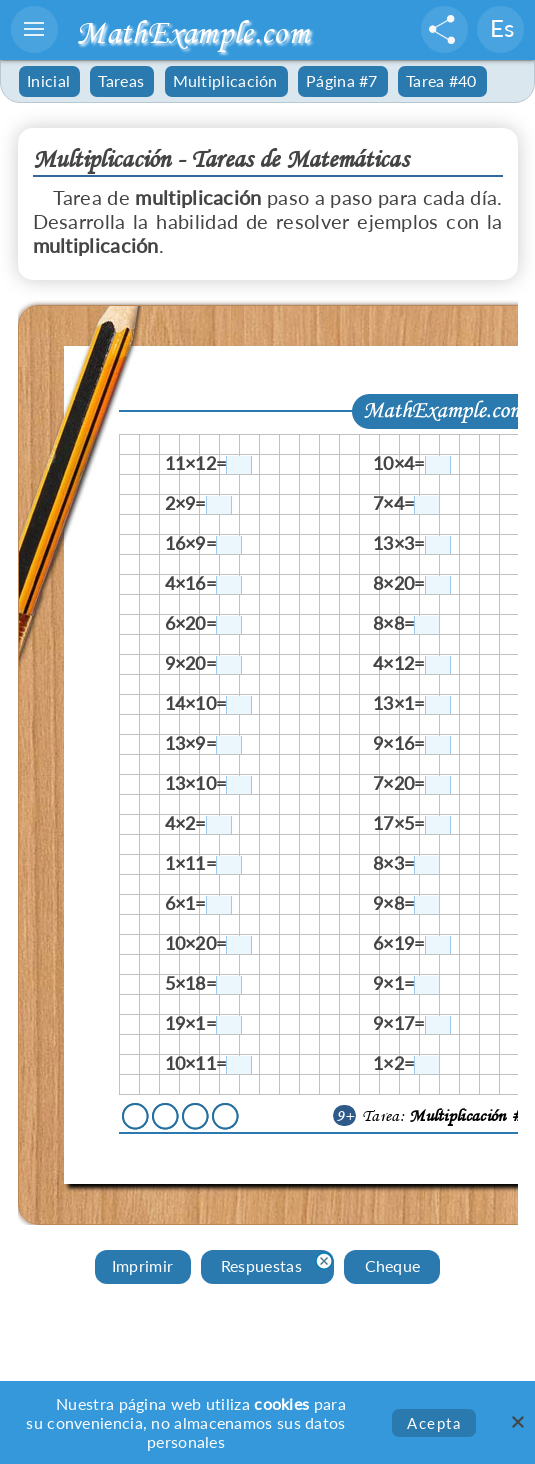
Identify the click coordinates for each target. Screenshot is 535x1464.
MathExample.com (192, 32)
